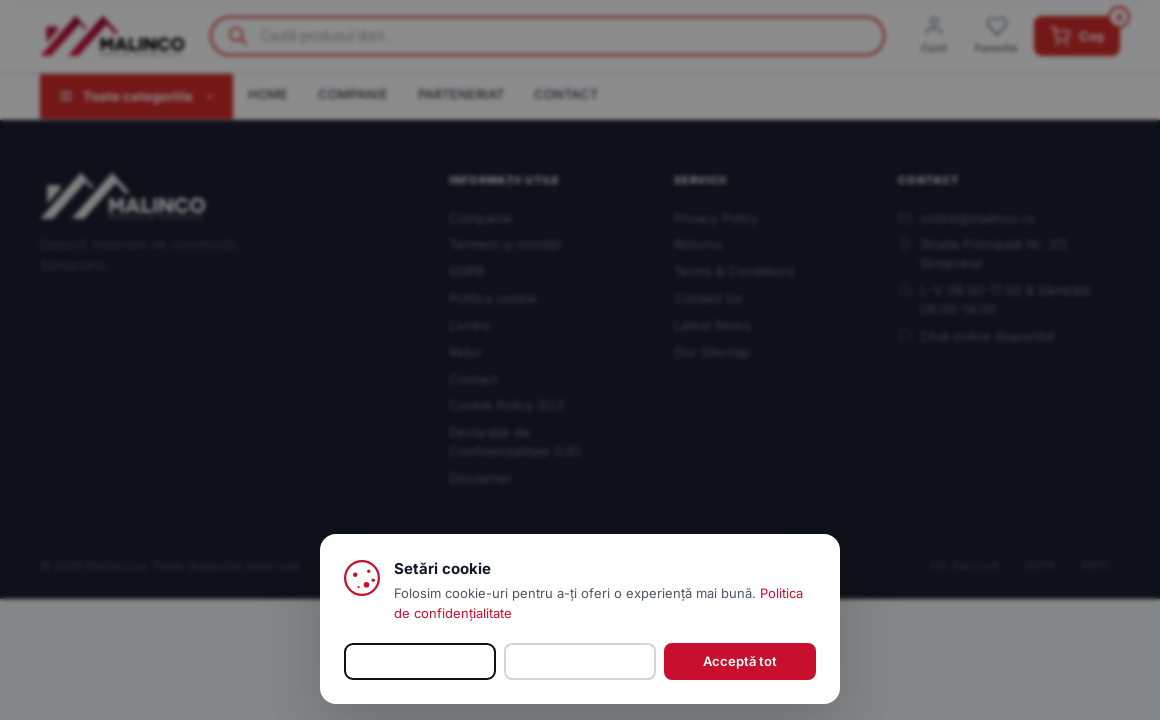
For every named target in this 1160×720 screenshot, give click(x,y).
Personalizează (420, 661)
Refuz (580, 661)
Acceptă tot (740, 661)
